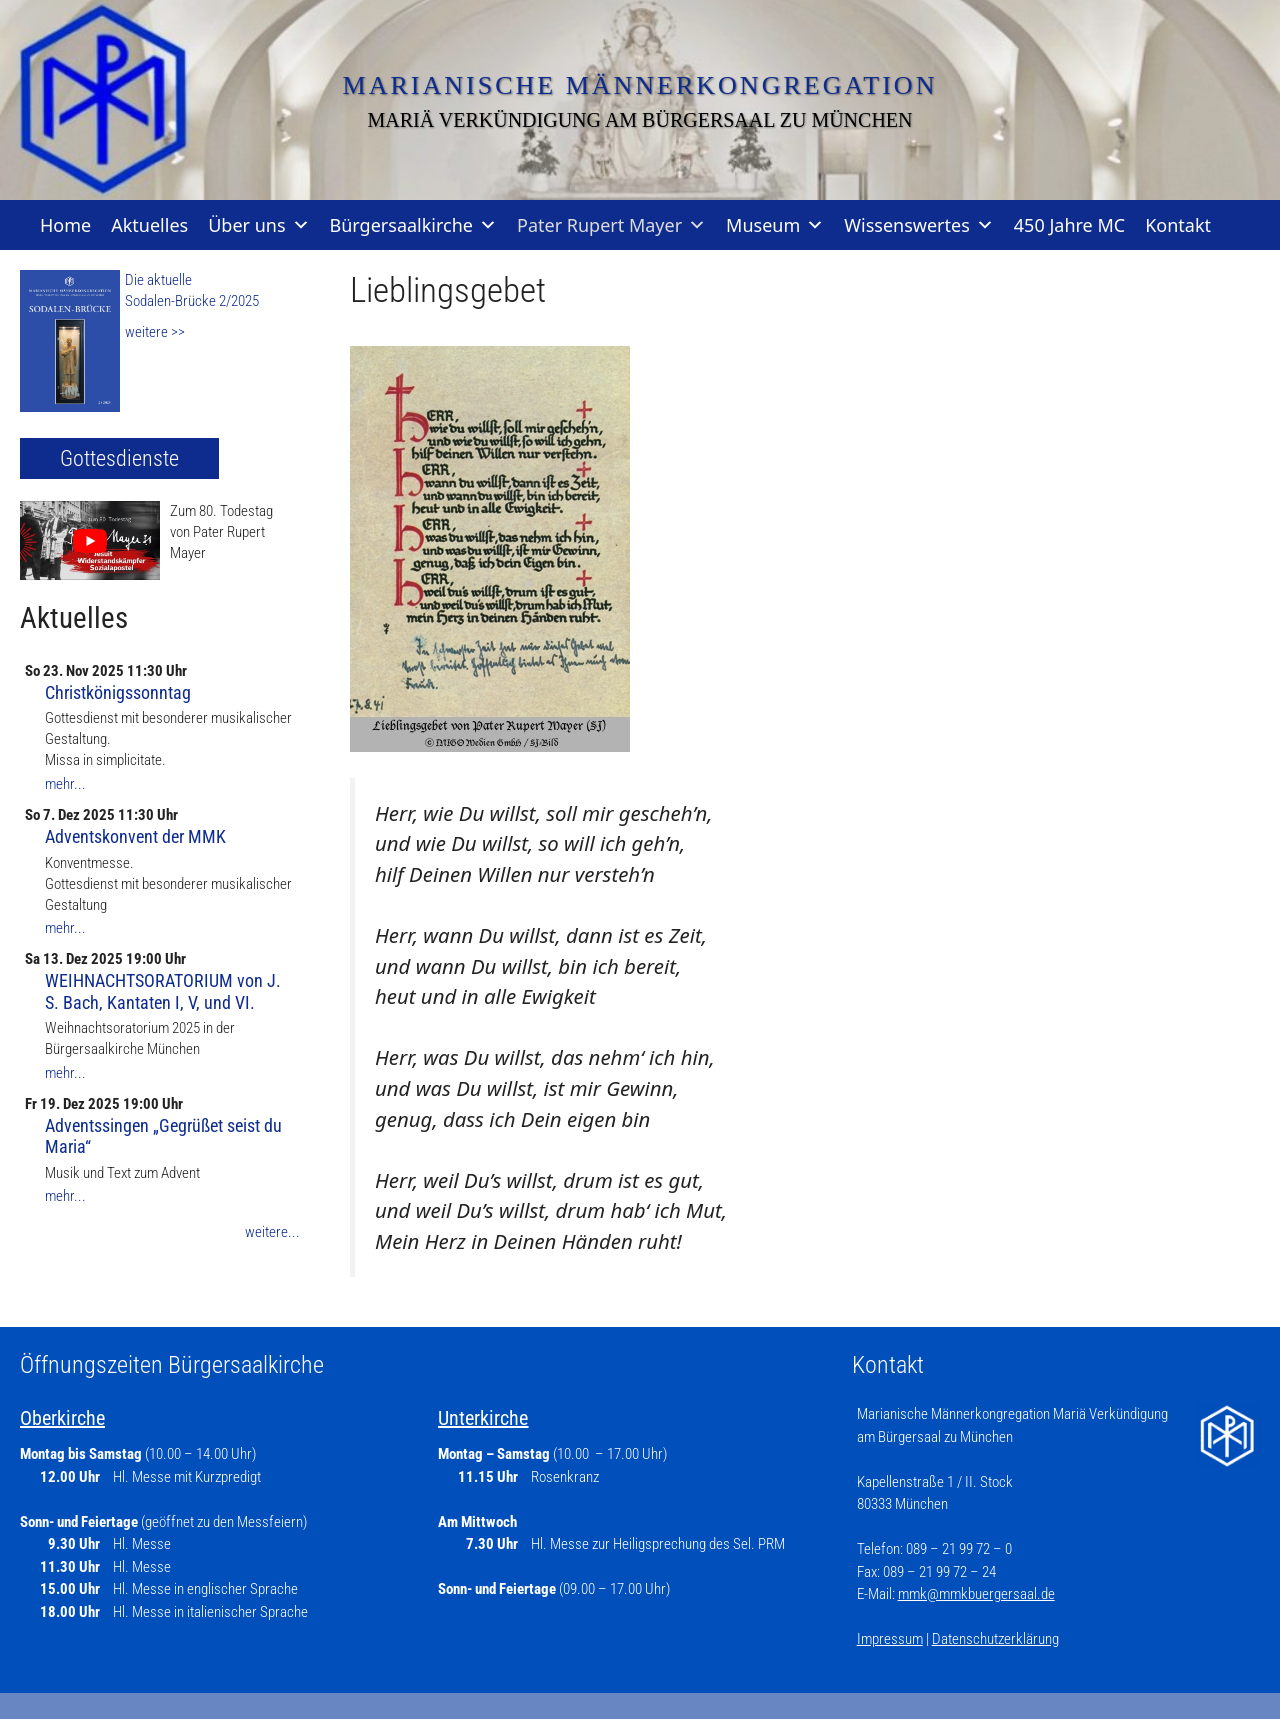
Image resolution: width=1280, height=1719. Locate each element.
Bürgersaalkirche (413, 225)
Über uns (258, 225)
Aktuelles (149, 225)
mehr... (65, 784)
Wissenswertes (919, 225)
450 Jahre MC (1069, 225)
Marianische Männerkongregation (640, 85)
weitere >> (155, 332)
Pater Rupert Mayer (611, 225)
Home (65, 225)
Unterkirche (483, 1418)
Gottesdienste (119, 458)
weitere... (272, 1232)
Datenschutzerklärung (995, 1639)
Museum (775, 225)
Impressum (890, 1639)
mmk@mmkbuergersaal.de (976, 1594)
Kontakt (1178, 225)
